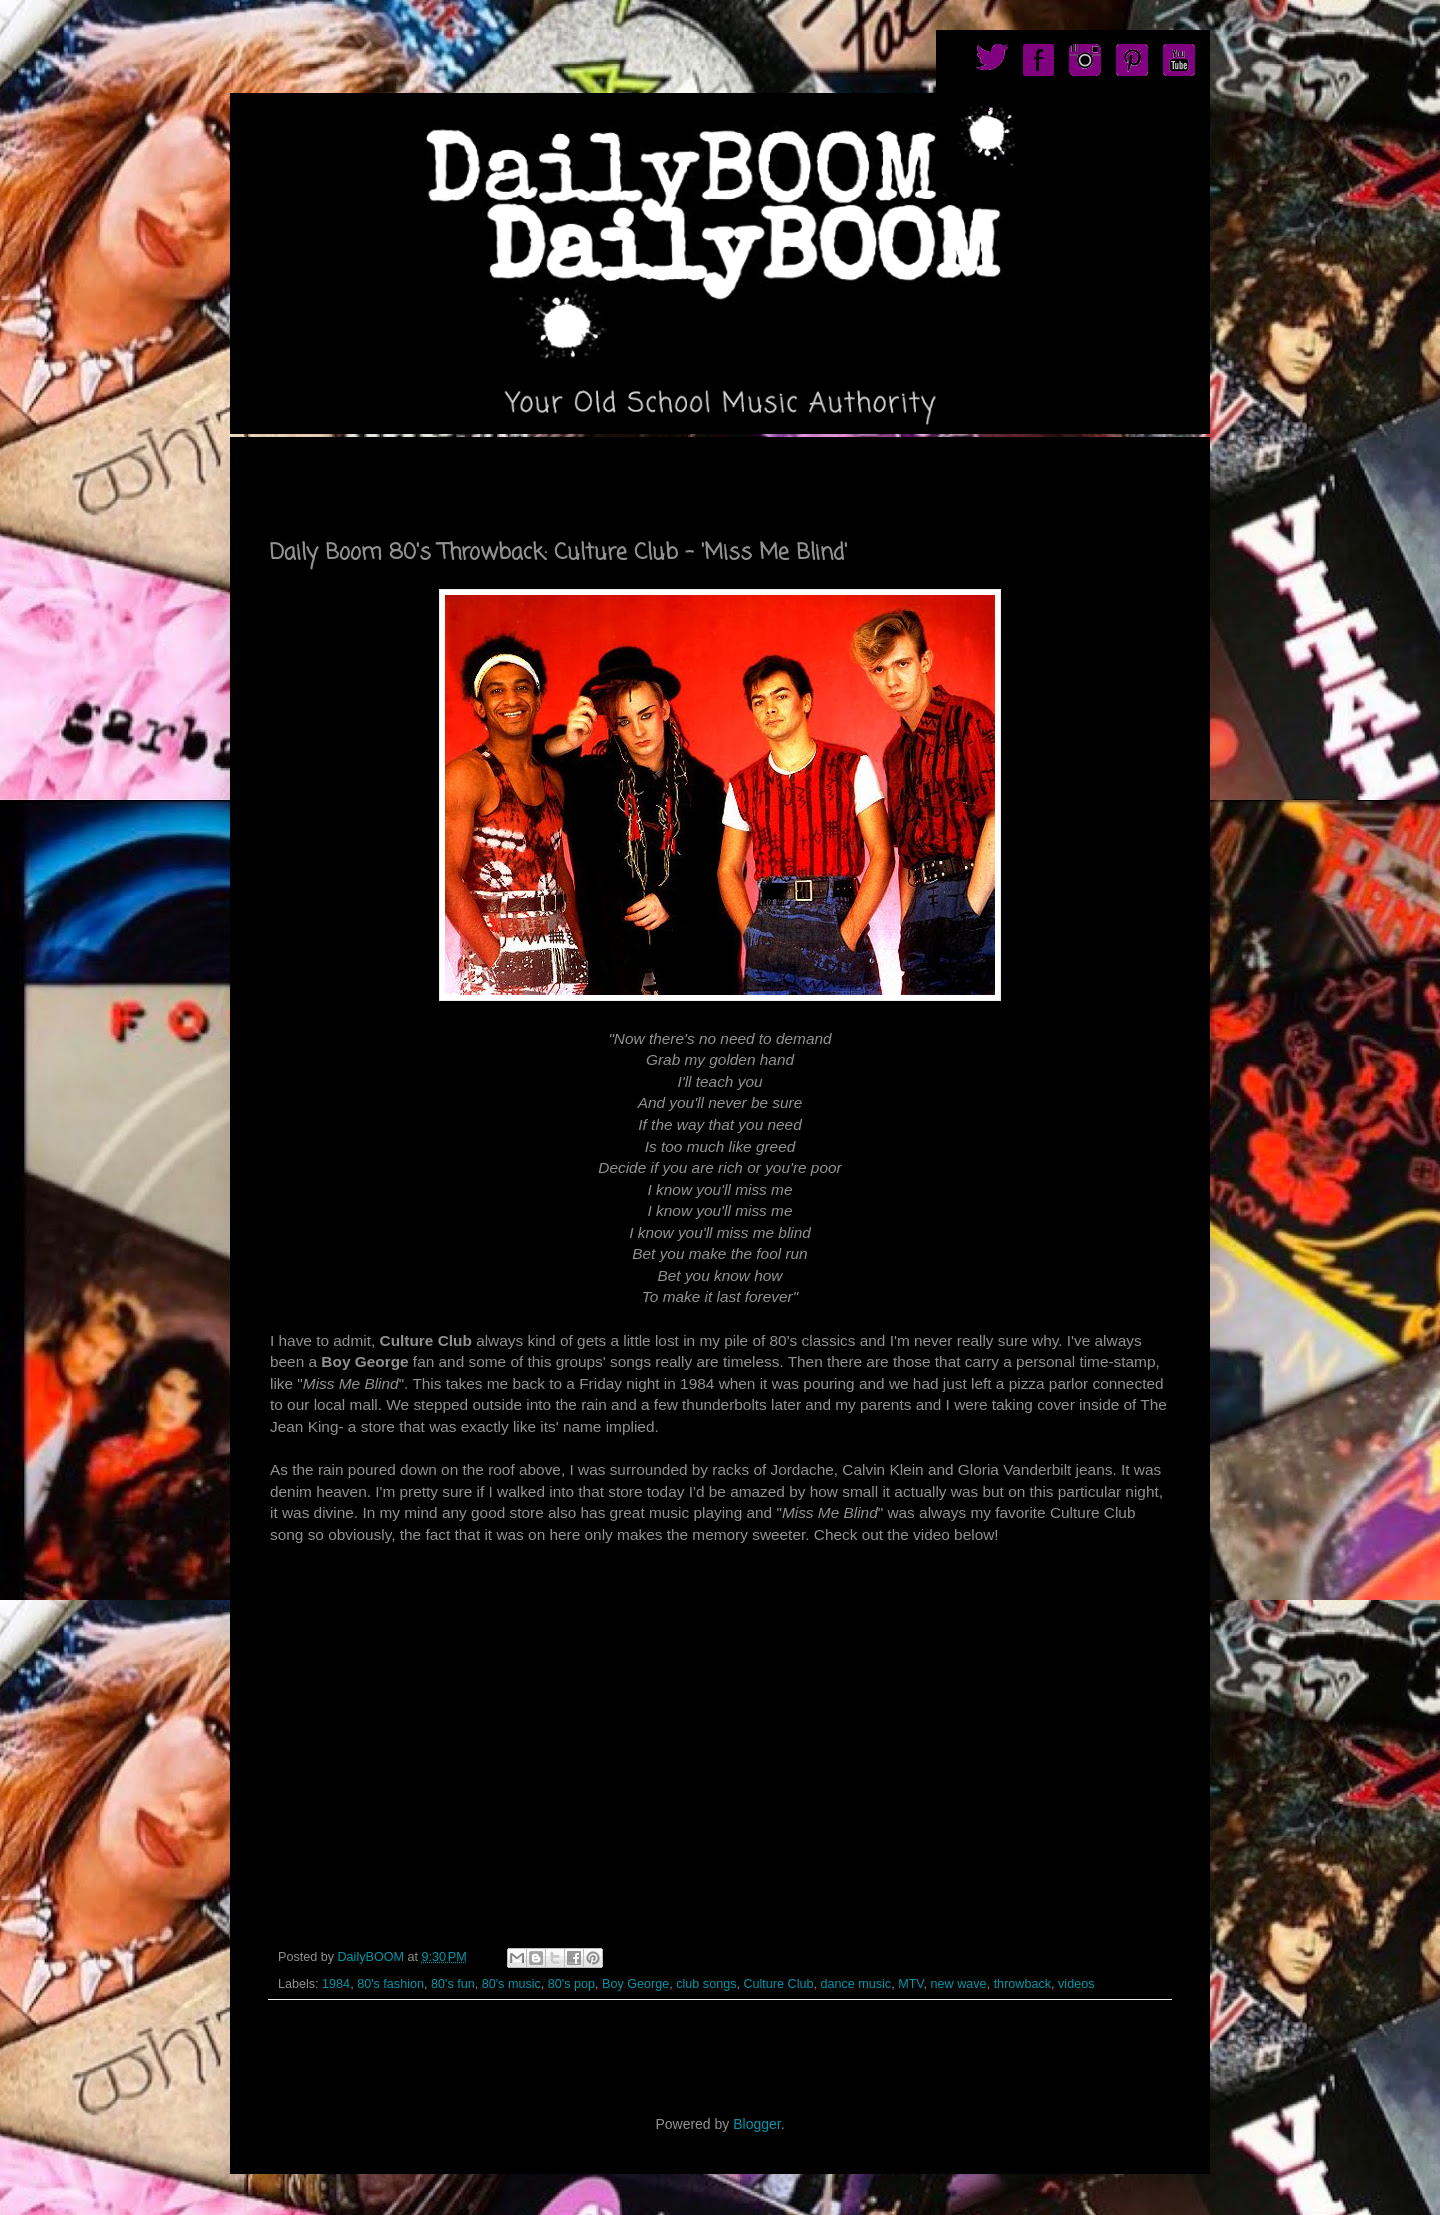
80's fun (453, 1984)
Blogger (756, 2124)
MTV (910, 1984)
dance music (855, 1984)
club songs (706, 1984)
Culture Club (778, 1984)
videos (1076, 1984)
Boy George (635, 1984)
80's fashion (390, 1984)
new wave (959, 1984)
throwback (1022, 1984)
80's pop (571, 1984)
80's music (511, 1984)
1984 (336, 1984)
